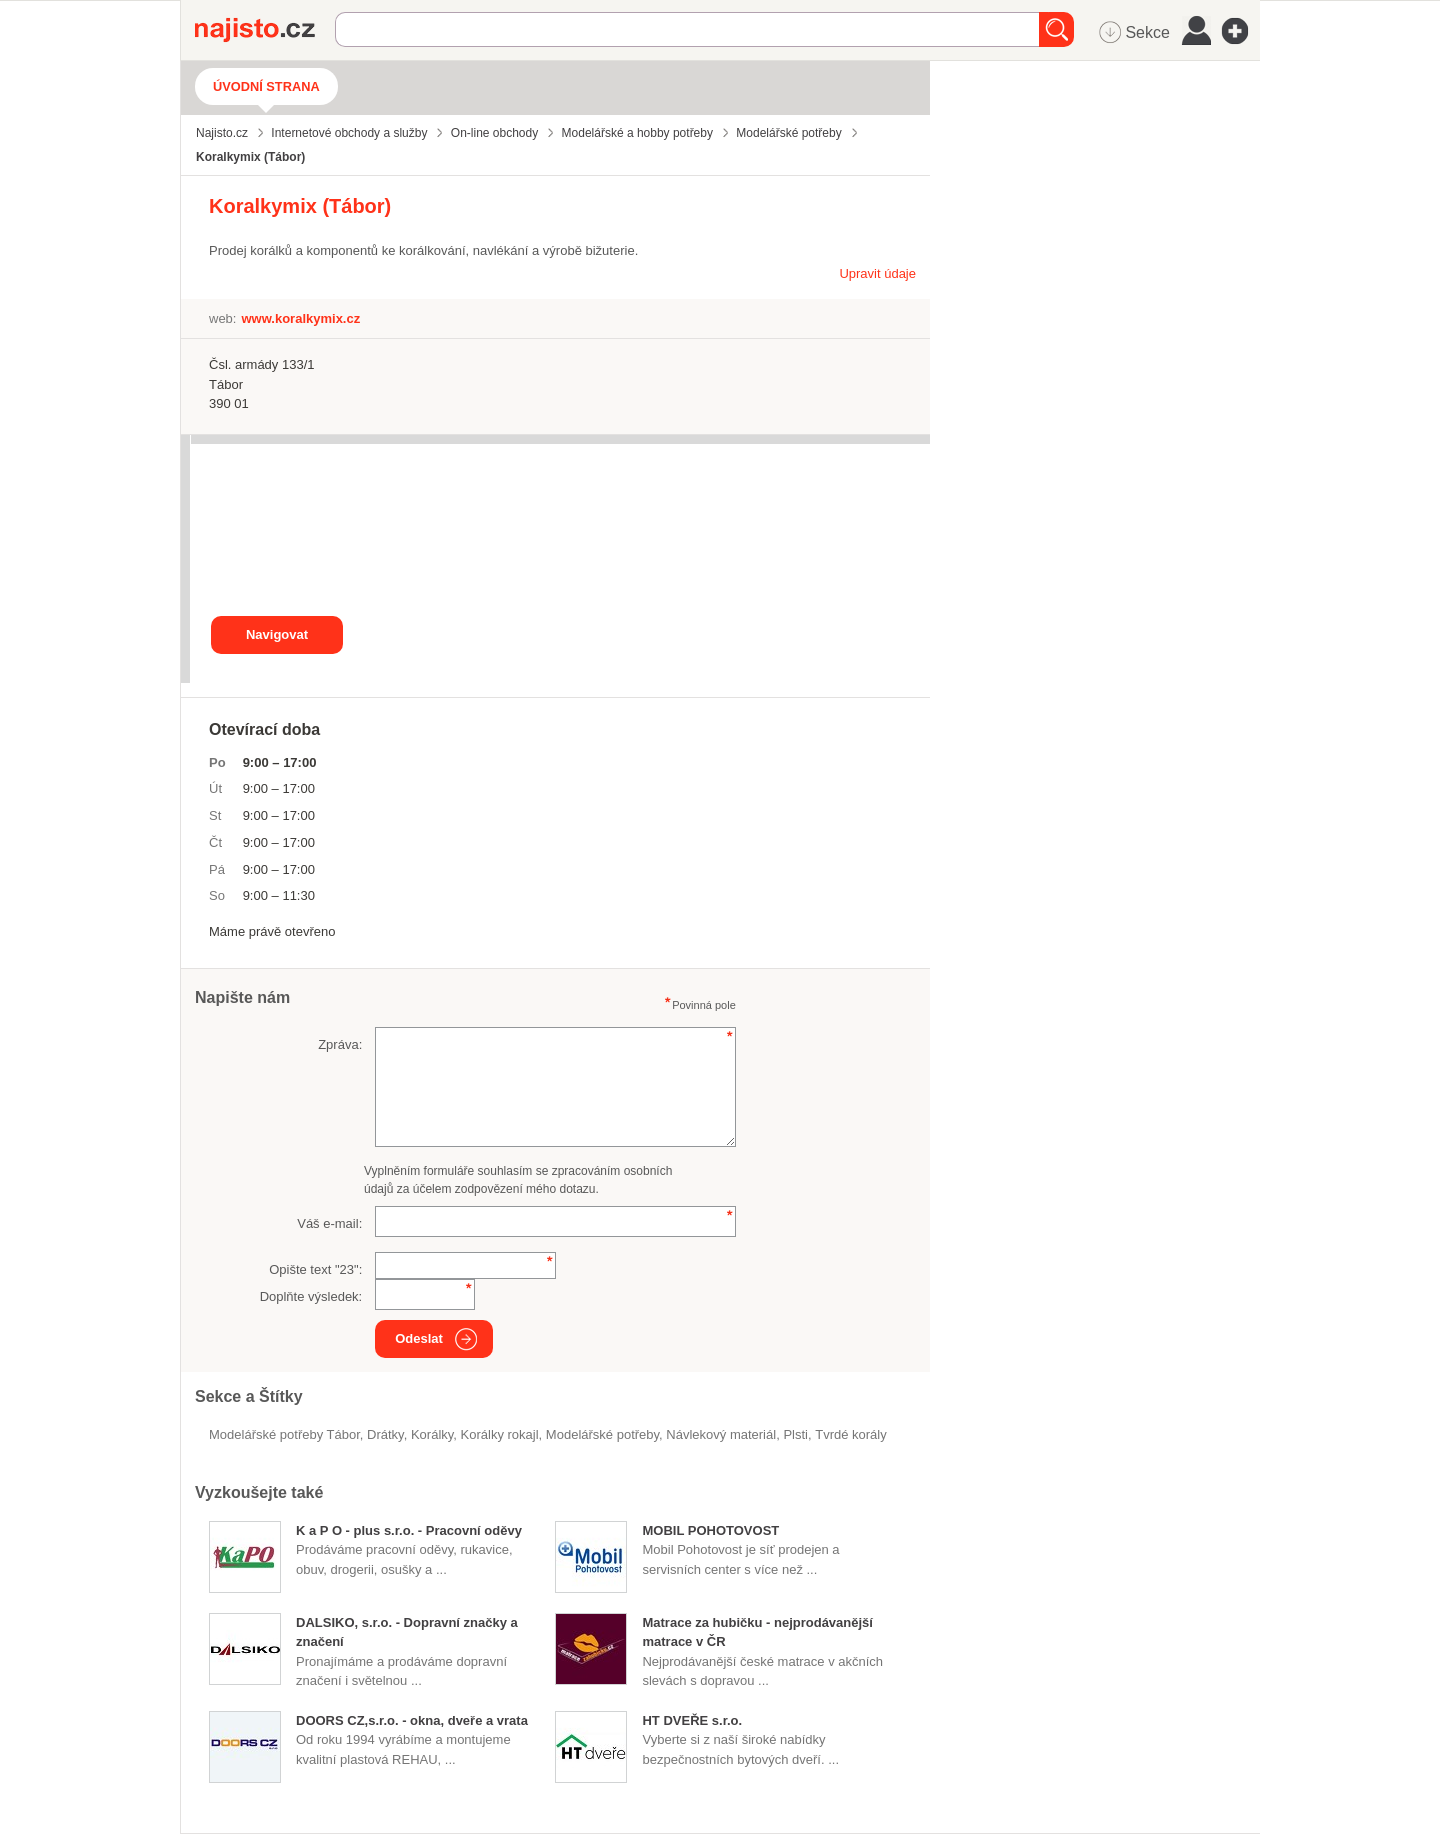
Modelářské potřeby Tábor (284, 1434)
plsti (795, 1434)
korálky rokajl (500, 1434)
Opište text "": (315, 1269)
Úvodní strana (266, 86)
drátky (385, 1434)
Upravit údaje (877, 273)
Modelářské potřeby (602, 1434)
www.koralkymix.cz (300, 318)
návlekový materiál (721, 1434)
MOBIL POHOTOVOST (710, 1530)
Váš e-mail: (329, 1223)
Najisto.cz (265, 30)
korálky (432, 1434)
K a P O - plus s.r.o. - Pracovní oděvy (409, 1530)
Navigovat (277, 634)
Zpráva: (340, 1044)
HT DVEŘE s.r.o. (692, 1720)
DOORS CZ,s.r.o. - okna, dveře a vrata (412, 1720)
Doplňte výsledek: (311, 1296)
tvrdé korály (851, 1434)
